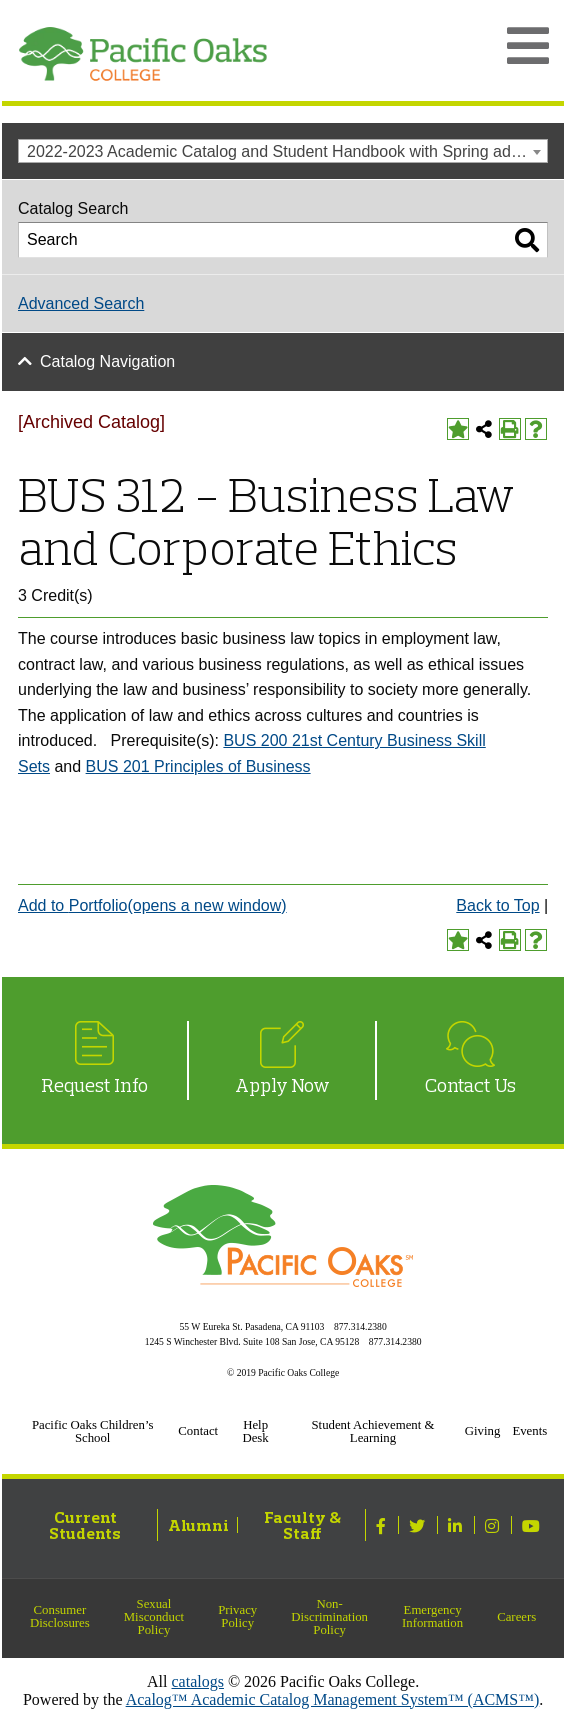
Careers (516, 1617)
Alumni (198, 1525)
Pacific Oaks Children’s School (93, 1431)
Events (529, 1431)
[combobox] (283, 151)
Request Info (94, 1085)
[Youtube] (533, 1525)
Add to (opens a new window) (152, 905)
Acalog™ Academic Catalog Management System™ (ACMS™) (333, 1699)
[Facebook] (383, 1525)
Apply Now (282, 1085)
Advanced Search (81, 303)
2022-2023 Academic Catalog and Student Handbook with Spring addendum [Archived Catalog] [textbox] (287, 151)
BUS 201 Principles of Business (198, 766)
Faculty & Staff (302, 1525)
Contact (198, 1431)
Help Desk (255, 1431)
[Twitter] (419, 1525)
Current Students (85, 1525)
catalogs (198, 1681)
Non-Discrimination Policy (329, 1617)
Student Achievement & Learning (372, 1431)
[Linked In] (457, 1525)
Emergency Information (432, 1616)
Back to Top (497, 905)
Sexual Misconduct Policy (154, 1617)
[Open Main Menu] (528, 46)
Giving (483, 1431)
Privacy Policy (237, 1616)
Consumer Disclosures (60, 1616)
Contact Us (470, 1085)
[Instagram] (494, 1525)
